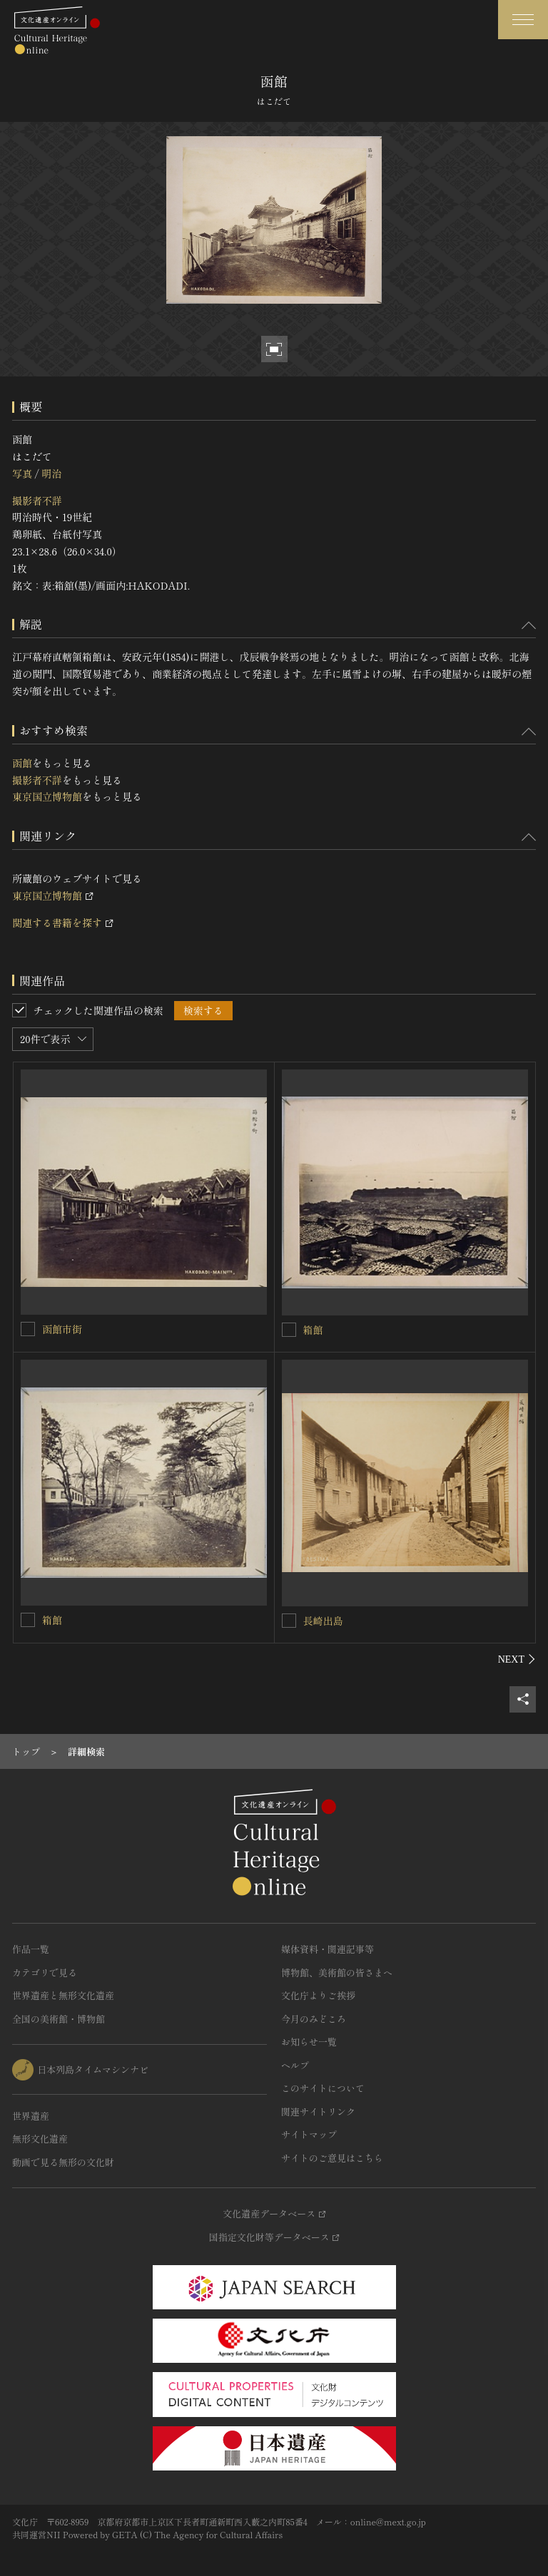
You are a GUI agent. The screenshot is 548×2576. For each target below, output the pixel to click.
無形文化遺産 (40, 2138)
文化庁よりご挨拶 (318, 1995)
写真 (22, 473)
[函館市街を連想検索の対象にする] (28, 1329)
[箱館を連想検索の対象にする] (289, 1330)
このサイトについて (323, 2088)
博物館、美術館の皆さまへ (336, 1972)
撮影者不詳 (37, 500)
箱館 (313, 1330)
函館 (22, 763)
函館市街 (62, 1329)
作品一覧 (30, 1949)
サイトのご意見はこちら (332, 2158)
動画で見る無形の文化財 (63, 2162)
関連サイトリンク (318, 2111)
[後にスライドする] (517, 1659)
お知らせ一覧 (309, 2041)
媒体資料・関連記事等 (327, 1949)
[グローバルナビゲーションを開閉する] (523, 19)
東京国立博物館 (47, 796)
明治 (51, 473)
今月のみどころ (313, 2019)
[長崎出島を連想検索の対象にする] (289, 1620)
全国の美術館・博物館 (58, 2019)
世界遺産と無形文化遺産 (63, 1995)
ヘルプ (295, 2065)
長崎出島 (323, 1620)
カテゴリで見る (44, 1972)
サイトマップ (309, 2134)
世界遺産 (30, 2116)
